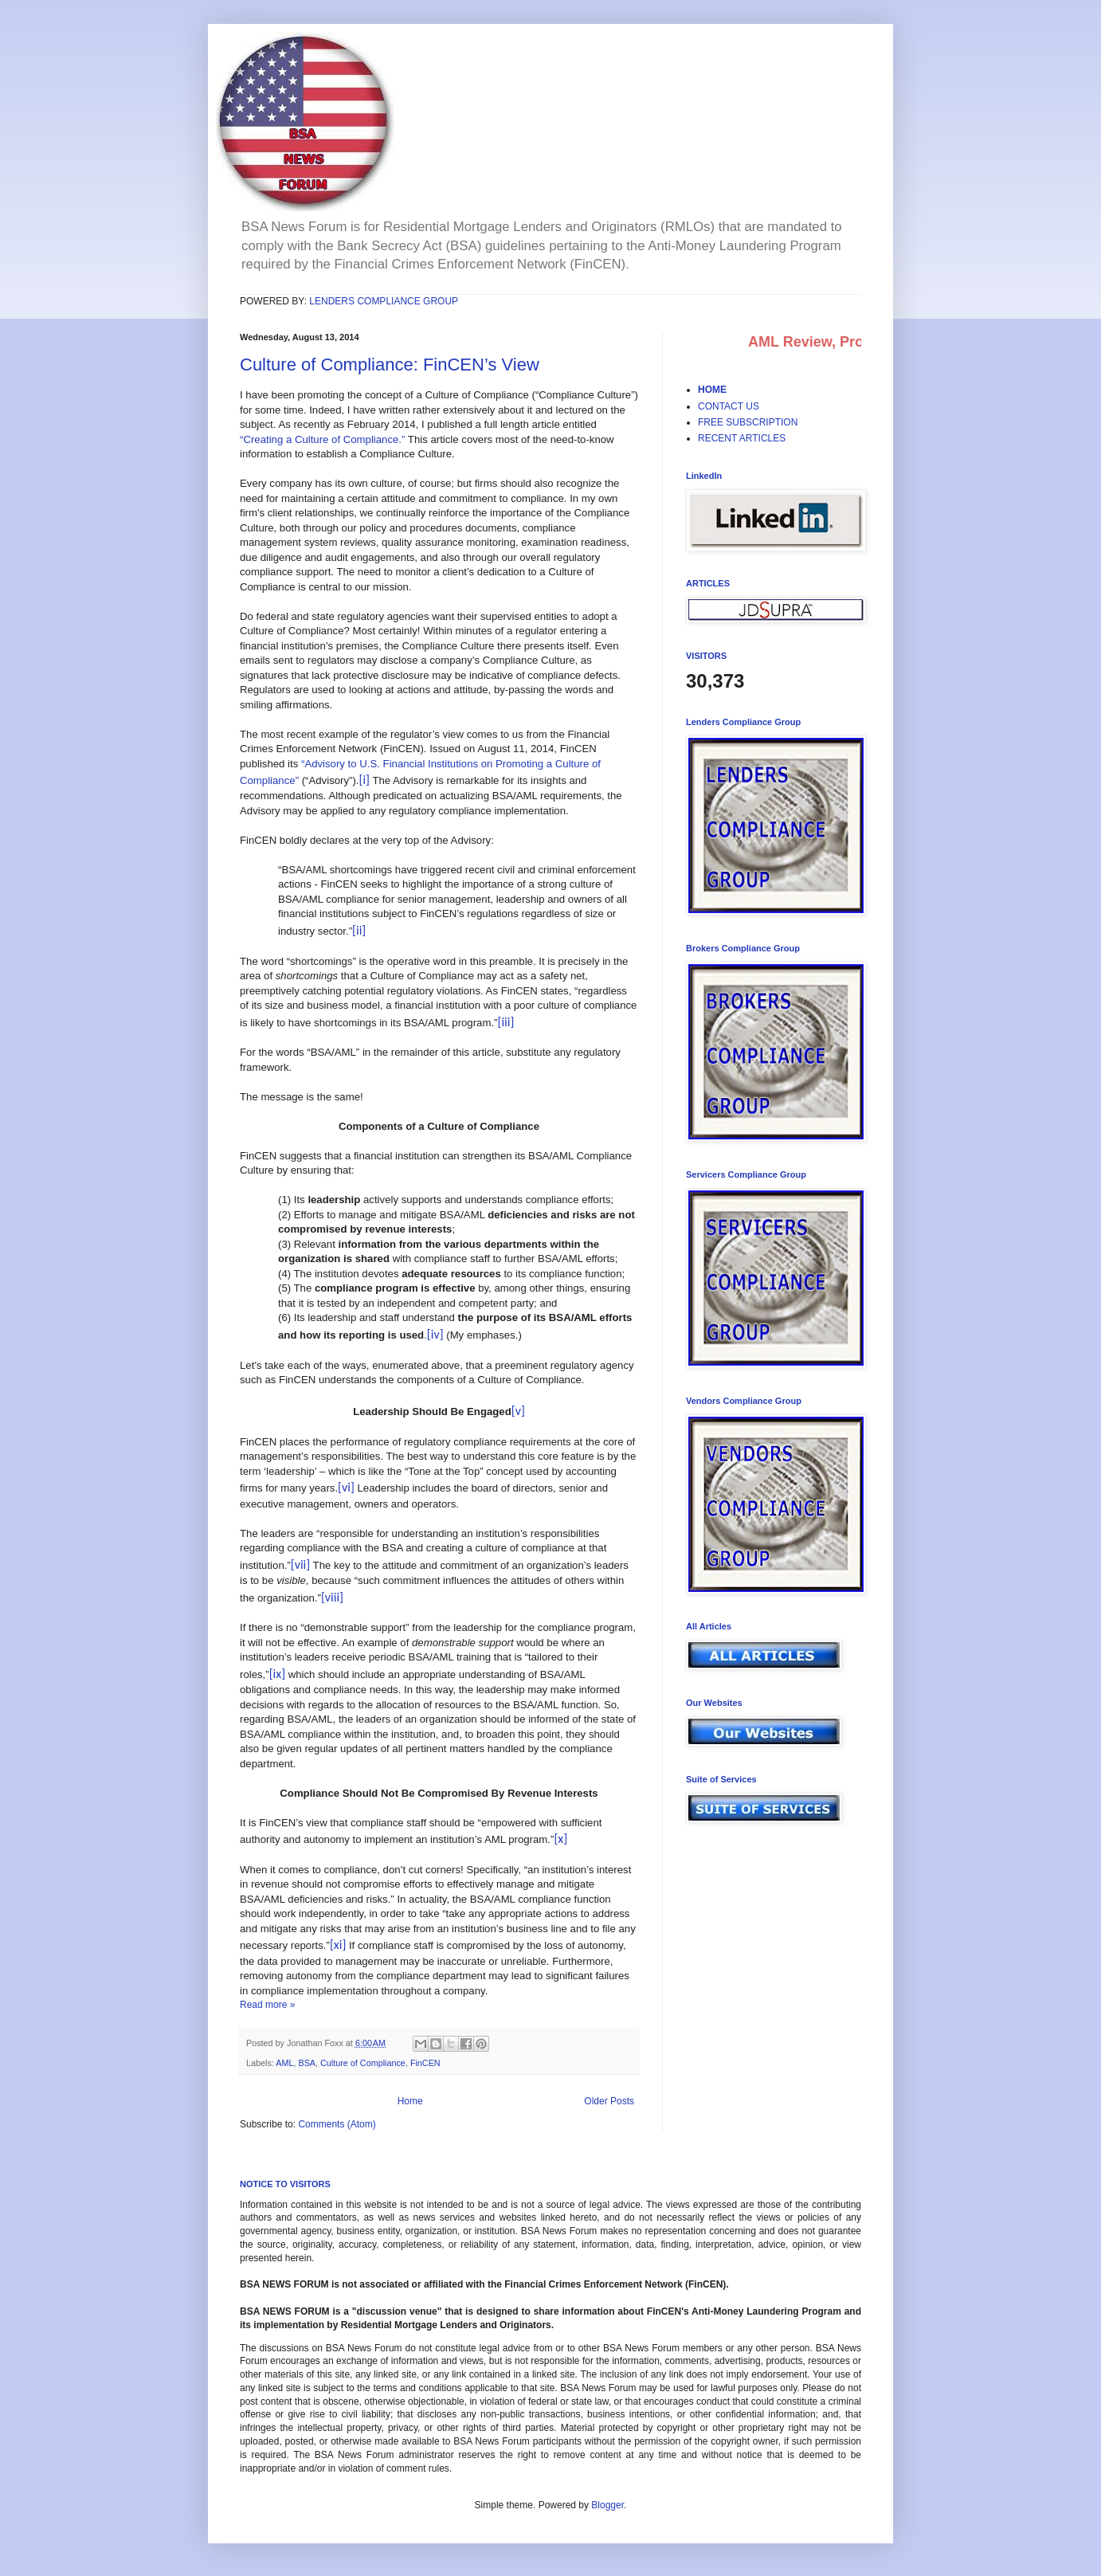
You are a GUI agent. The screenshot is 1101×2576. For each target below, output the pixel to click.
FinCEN (425, 2063)
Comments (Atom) (336, 2124)
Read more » (267, 2004)
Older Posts (609, 2101)
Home (410, 2101)
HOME (712, 389)
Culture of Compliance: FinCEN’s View (389, 364)
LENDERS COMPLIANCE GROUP (383, 301)
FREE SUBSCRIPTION (747, 422)
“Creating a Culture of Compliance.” (322, 439)
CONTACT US (728, 406)
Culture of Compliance (363, 2063)
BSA (306, 2063)
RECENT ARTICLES (742, 438)
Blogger (607, 2505)
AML (284, 2063)
